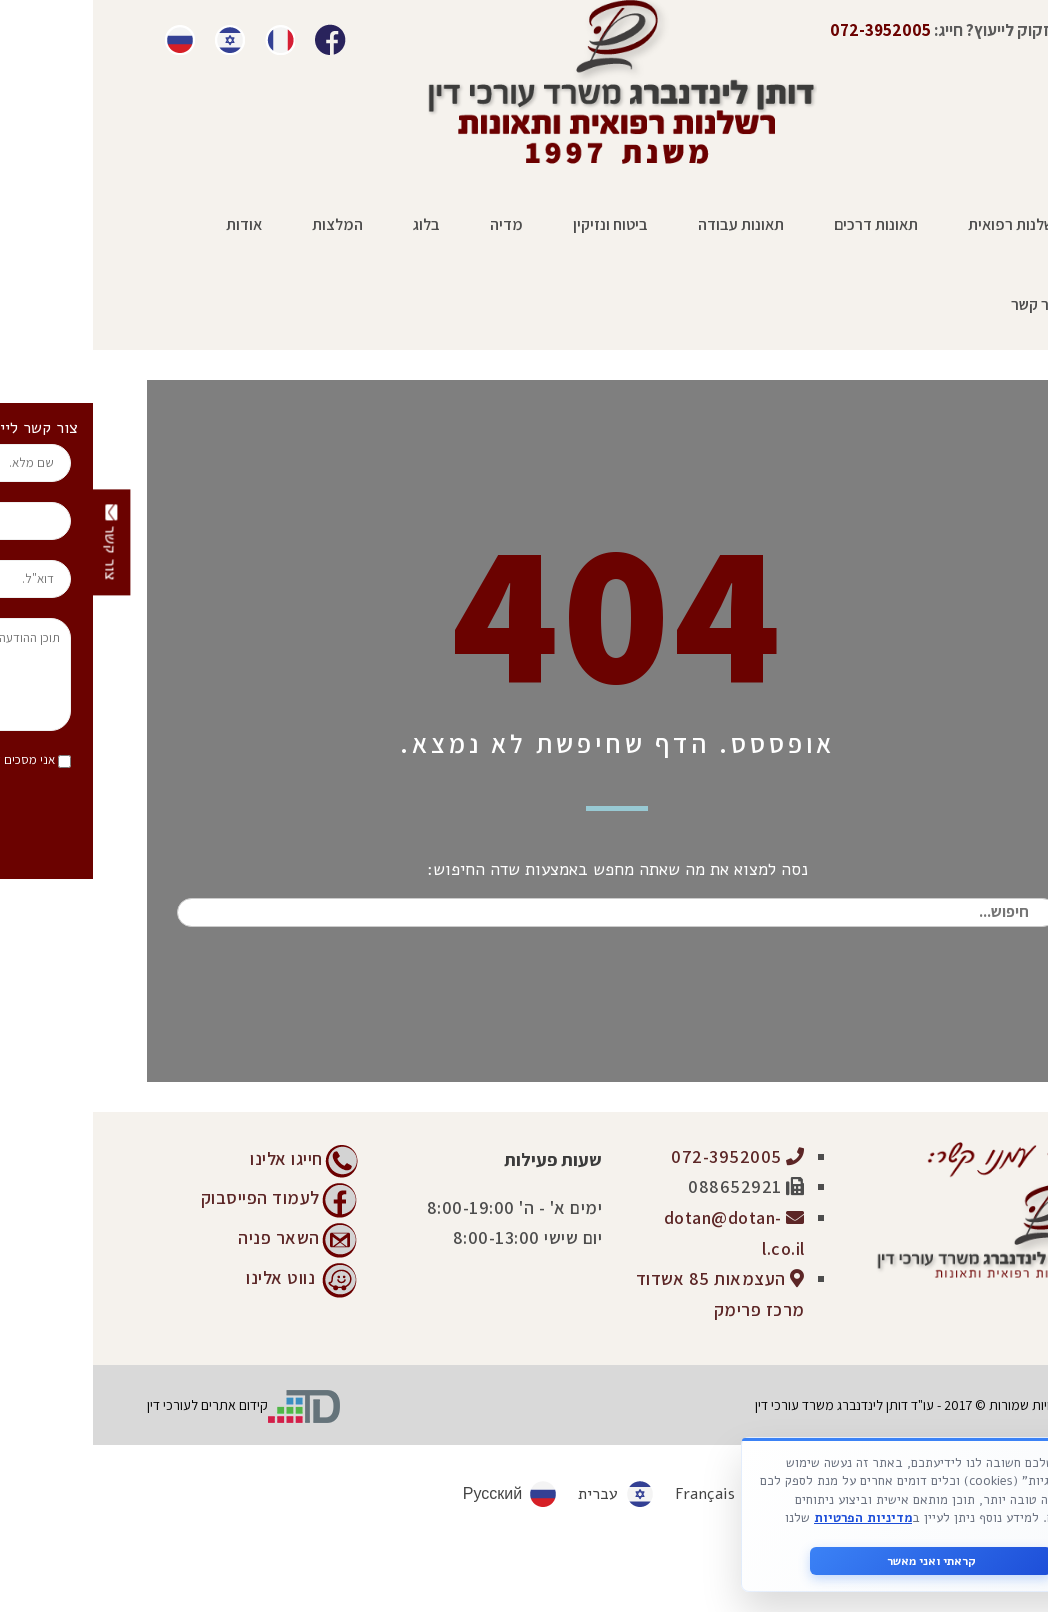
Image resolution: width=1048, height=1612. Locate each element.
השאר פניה (186, 1236)
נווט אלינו (187, 1276)
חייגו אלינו (193, 1158)
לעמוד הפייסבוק (167, 1196)
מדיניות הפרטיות (770, 1518)
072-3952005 (645, 1156)
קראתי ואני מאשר (838, 1561)
